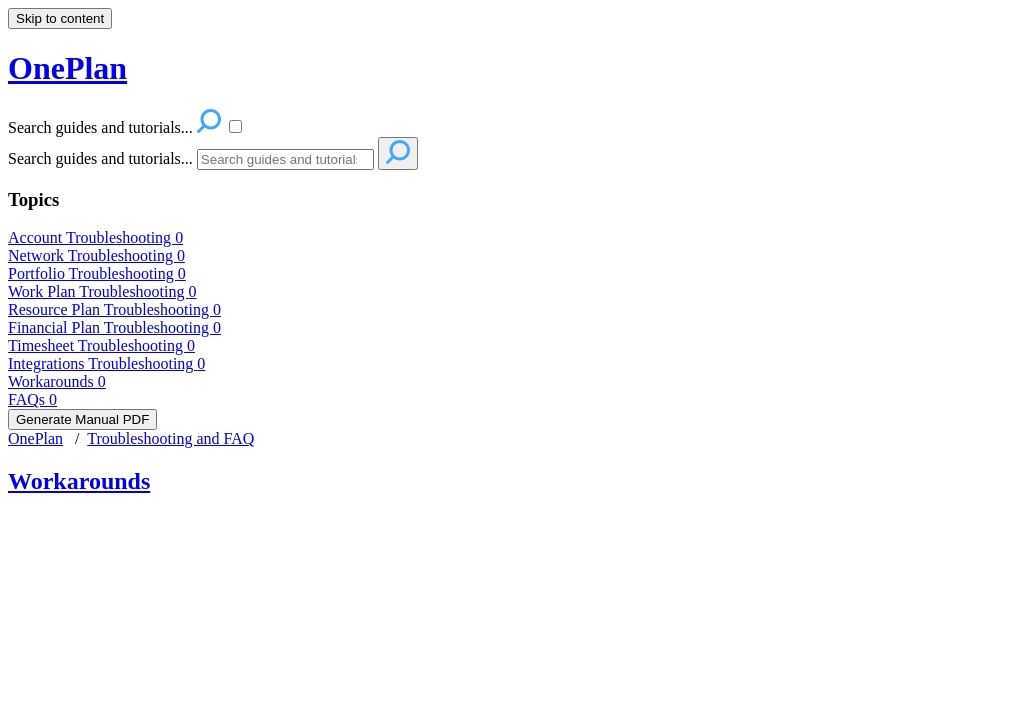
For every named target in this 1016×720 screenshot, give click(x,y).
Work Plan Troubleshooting (102, 291)
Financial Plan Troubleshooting (114, 327)
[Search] (285, 159)
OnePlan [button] (67, 68)
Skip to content (60, 18)
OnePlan (35, 438)
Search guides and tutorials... (100, 158)
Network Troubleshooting (96, 255)
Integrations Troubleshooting (106, 363)
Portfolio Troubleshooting (97, 273)
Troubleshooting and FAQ (170, 438)
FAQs (32, 399)
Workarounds (57, 381)
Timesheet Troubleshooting (101, 345)
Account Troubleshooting (95, 237)
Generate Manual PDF (82, 419)
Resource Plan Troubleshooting (114, 309)
